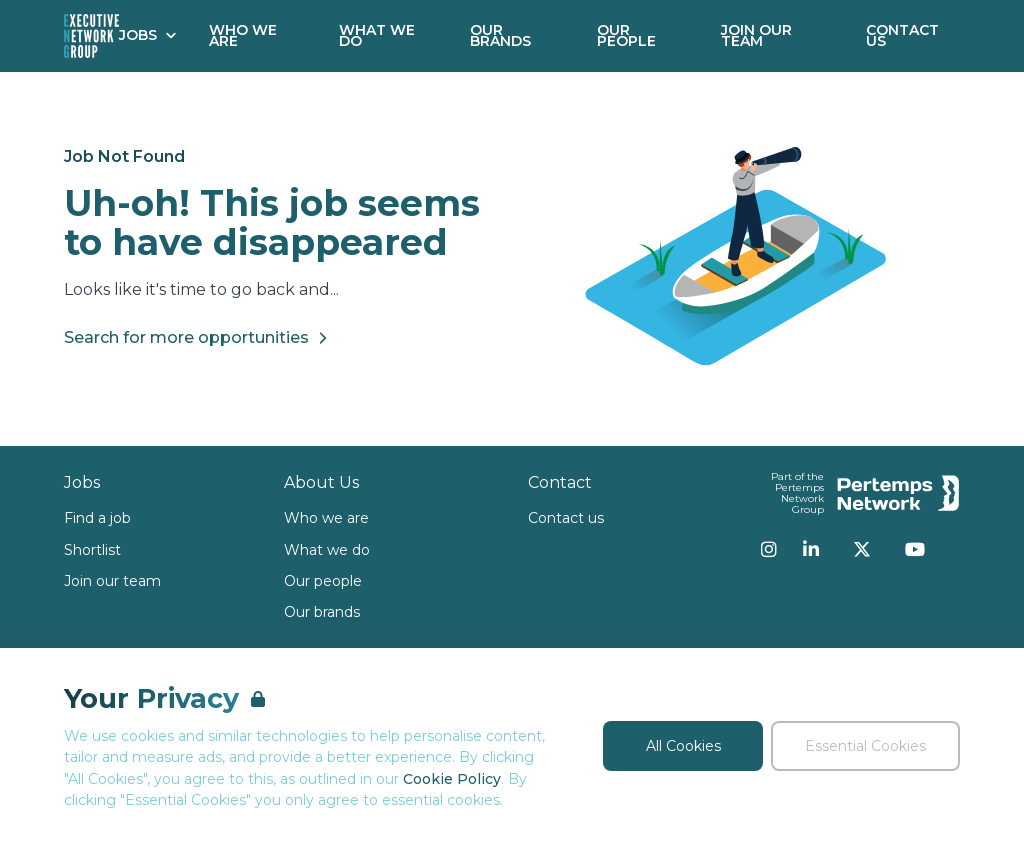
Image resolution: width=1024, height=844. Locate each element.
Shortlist (92, 550)
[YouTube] (915, 549)
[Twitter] (862, 549)
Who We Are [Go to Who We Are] (243, 35)
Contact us (566, 518)
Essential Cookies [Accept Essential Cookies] (865, 746)
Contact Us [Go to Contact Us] (902, 35)
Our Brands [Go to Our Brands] (500, 35)
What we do (327, 550)
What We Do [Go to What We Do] (377, 35)
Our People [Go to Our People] (626, 35)
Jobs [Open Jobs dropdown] (148, 35)
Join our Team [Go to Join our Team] (756, 35)
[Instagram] (769, 549)
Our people (323, 581)
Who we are (326, 518)
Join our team (112, 581)
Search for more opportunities (198, 338)
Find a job (97, 518)
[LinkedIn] (811, 549)
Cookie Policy (452, 779)
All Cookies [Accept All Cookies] (683, 746)
